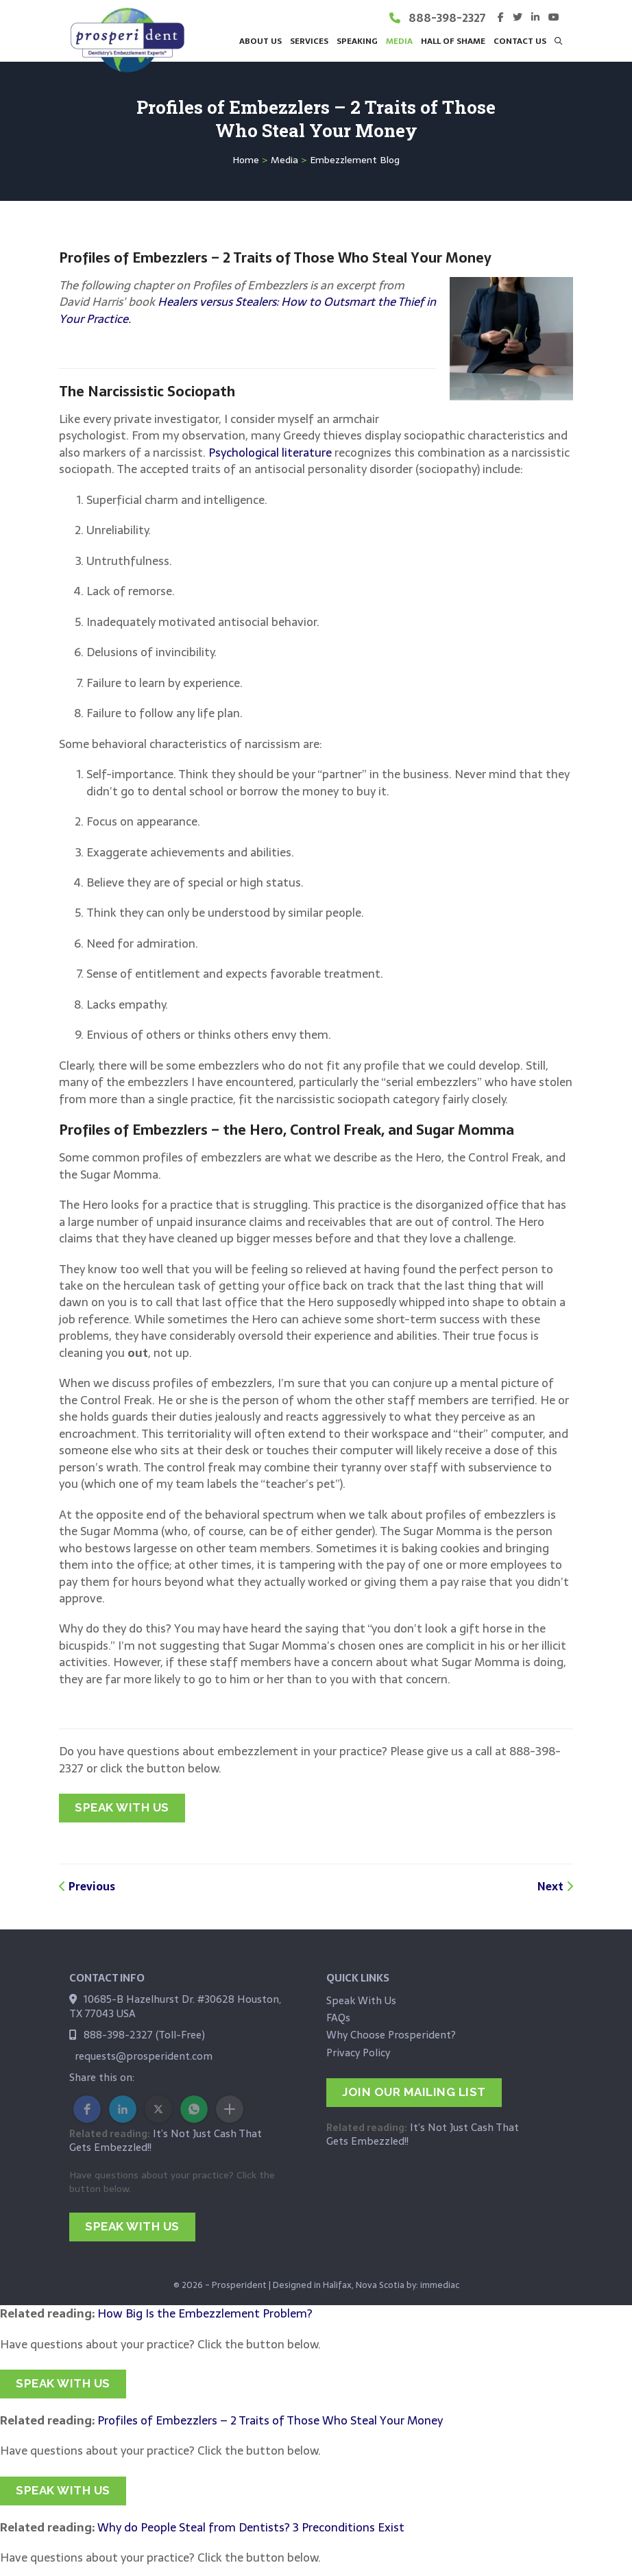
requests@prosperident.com (143, 2056)
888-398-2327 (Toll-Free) (144, 2034)
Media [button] (399, 40)
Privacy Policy (358, 2052)
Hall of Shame (453, 40)
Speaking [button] (357, 40)
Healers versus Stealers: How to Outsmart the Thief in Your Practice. (247, 310)
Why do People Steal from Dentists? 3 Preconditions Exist (250, 2527)
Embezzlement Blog (355, 159)
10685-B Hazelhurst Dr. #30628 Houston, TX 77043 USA (175, 2006)
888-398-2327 (447, 18)
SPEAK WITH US (122, 1807)
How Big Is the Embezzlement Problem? (205, 2313)
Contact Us (520, 40)
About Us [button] (260, 40)
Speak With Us (361, 2000)
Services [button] (309, 40)
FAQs (338, 2017)
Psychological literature (270, 452)
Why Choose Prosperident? (391, 2034)
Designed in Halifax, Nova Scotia (338, 2285)
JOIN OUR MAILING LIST (414, 2092)
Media (284, 159)
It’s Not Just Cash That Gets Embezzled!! (165, 2140)
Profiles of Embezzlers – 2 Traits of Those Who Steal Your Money (270, 2420)
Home (245, 159)
